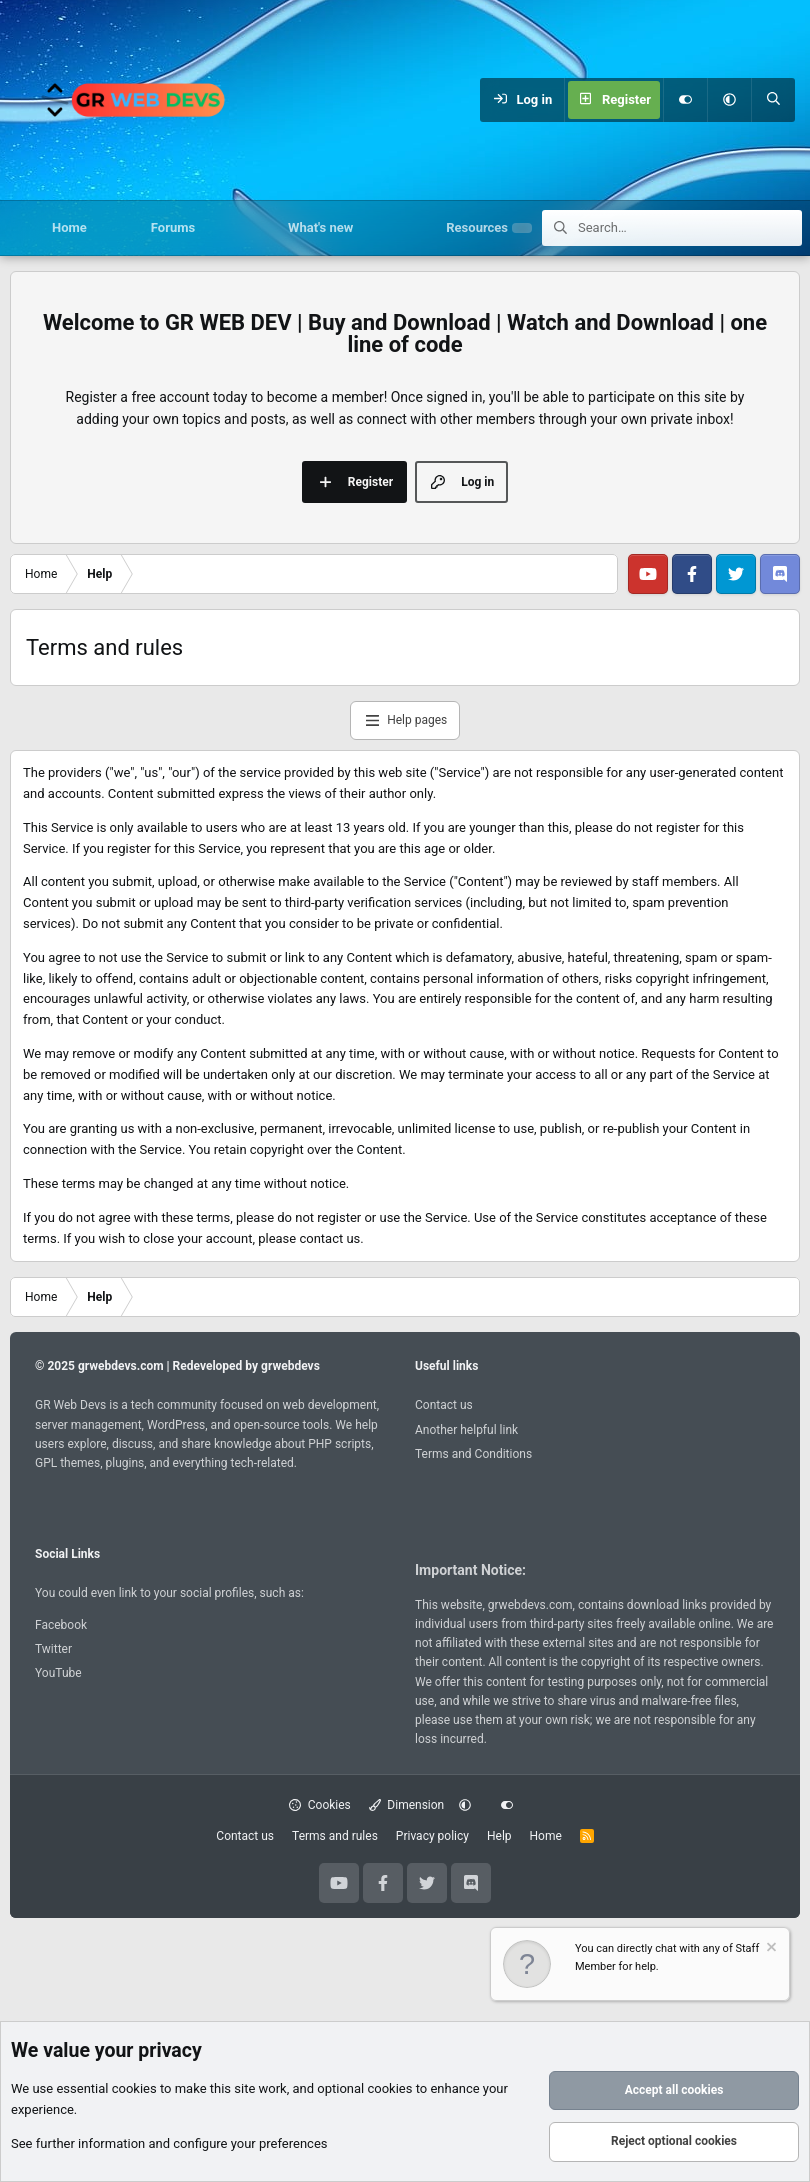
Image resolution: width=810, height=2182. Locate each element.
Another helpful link (466, 1430)
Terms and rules (335, 1836)
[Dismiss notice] (770, 1949)
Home (69, 227)
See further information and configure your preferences (169, 2143)
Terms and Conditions (473, 1454)
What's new (320, 227)
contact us (329, 1238)
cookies (134, 2089)
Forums (173, 227)
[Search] (773, 100)
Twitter (53, 1649)
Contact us (444, 1405)
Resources (477, 227)
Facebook (61, 1625)
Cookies (320, 1805)
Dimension (406, 1805)
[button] (729, 100)
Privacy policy (432, 1836)
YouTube (58, 1673)
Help (499, 1836)
